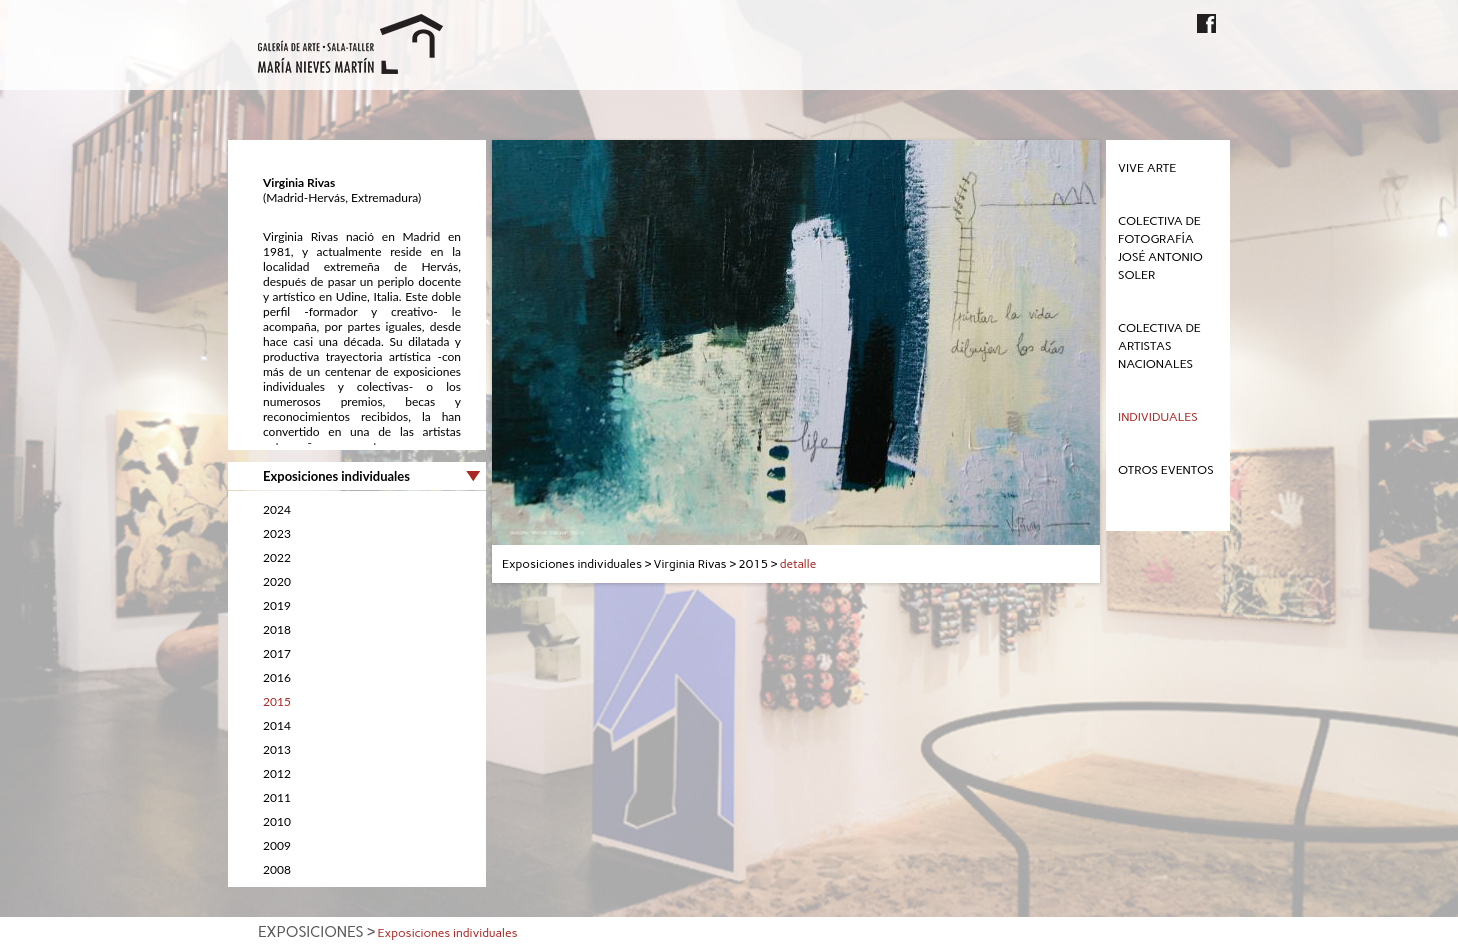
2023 (277, 533)
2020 (277, 581)
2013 (277, 749)
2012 (277, 773)
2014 (277, 725)
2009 (277, 845)
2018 (277, 629)
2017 (277, 653)
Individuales (1158, 417)
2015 (277, 701)
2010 (277, 821)
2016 (277, 677)
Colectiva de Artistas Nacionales (1159, 346)
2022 (277, 557)
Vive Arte (1147, 168)
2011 (277, 797)
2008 (277, 869)
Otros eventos (1166, 470)
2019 (277, 605)
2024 (277, 509)
